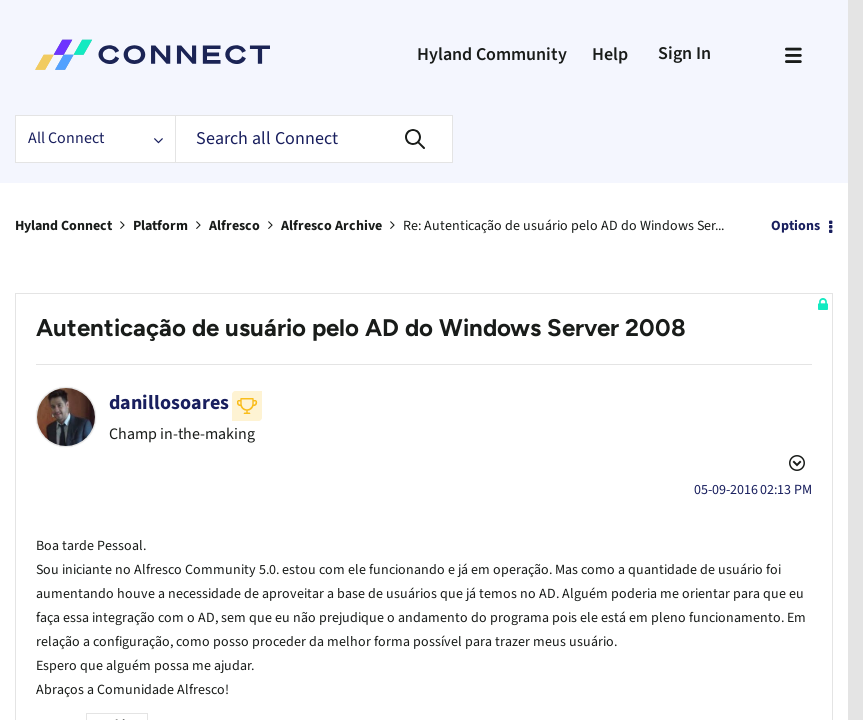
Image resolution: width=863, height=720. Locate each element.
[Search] (314, 139)
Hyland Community (492, 54)
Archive (117, 694)
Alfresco (234, 226)
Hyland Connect (63, 226)
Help (610, 54)
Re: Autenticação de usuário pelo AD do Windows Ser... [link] (563, 226)
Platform (160, 226)
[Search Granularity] (95, 139)
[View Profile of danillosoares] (169, 403)
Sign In (684, 53)
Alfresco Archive (331, 226)
